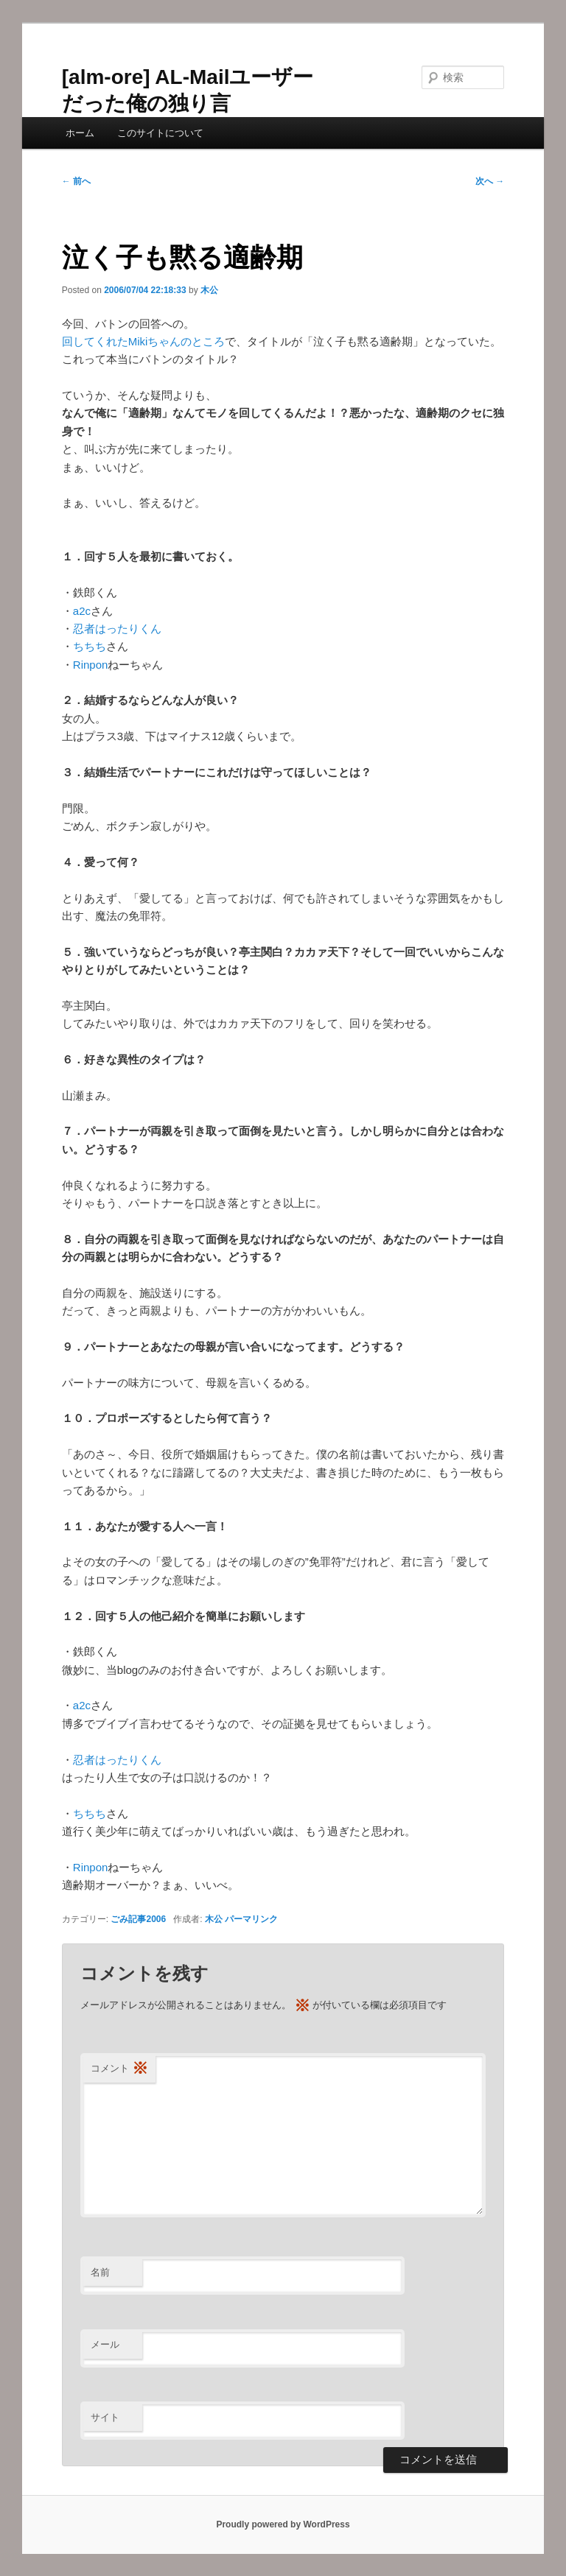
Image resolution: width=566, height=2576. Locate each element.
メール (105, 2344)
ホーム (80, 132)
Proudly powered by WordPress (282, 2524)
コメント (119, 2069)
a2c (82, 611)
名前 (100, 2272)
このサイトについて (160, 132)
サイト (105, 2417)
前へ (76, 181)
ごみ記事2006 (138, 1919)
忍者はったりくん (117, 628)
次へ (489, 181)
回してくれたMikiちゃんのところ (144, 341)
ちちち (89, 646)
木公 (209, 290)
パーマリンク (251, 1919)
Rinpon (90, 664)
